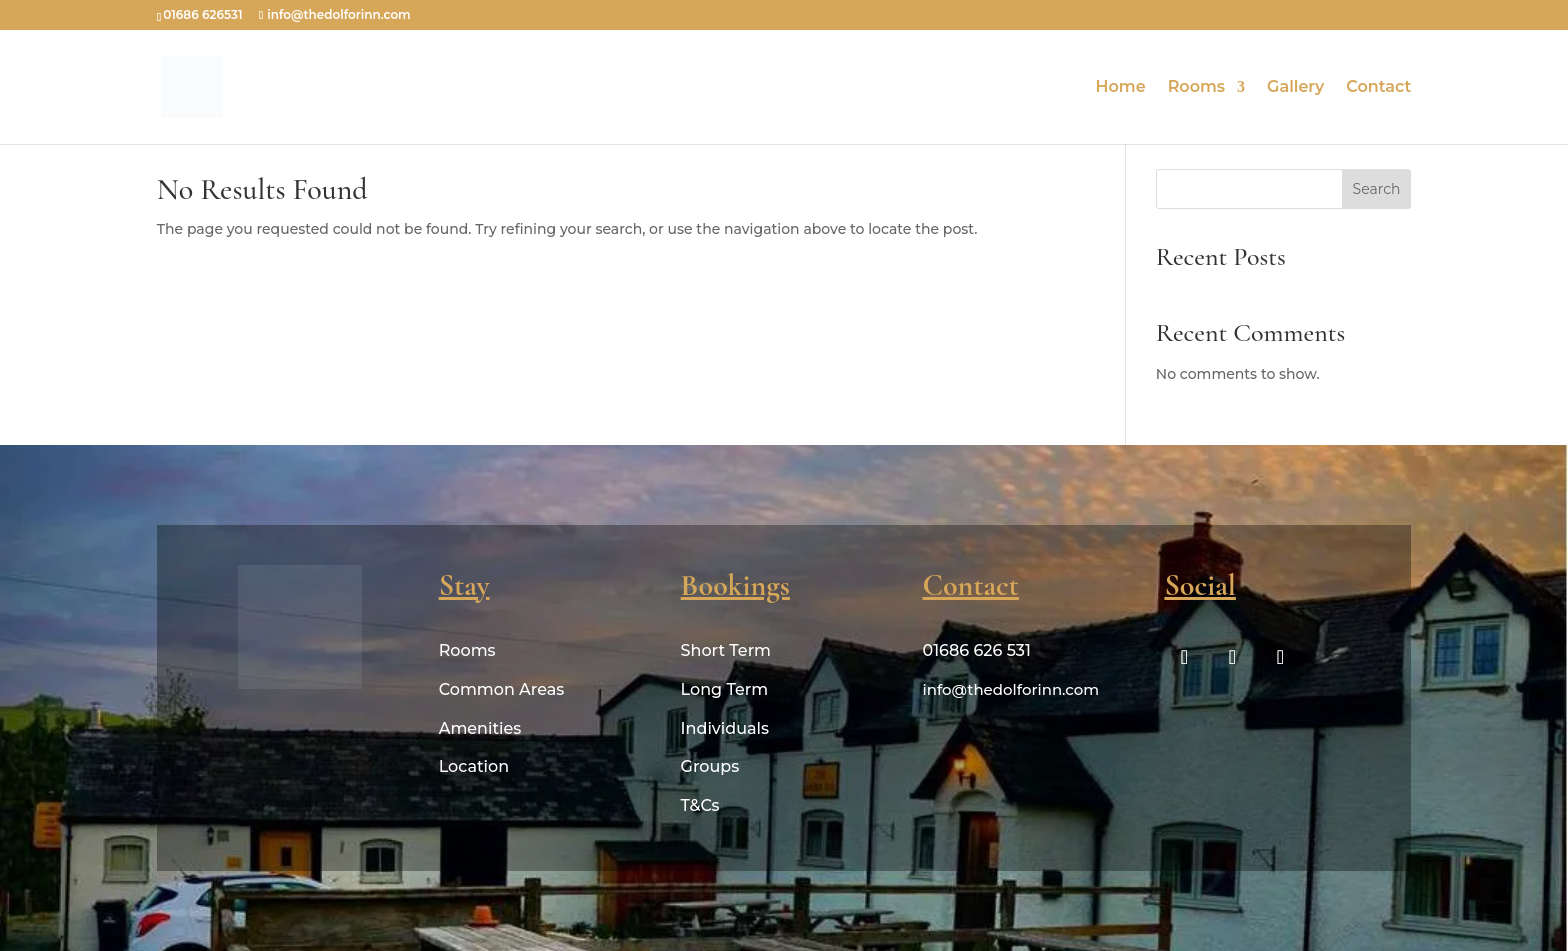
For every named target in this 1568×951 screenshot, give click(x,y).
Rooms (1196, 88)
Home (1121, 88)
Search (1377, 189)
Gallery (1295, 88)
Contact (1378, 88)
